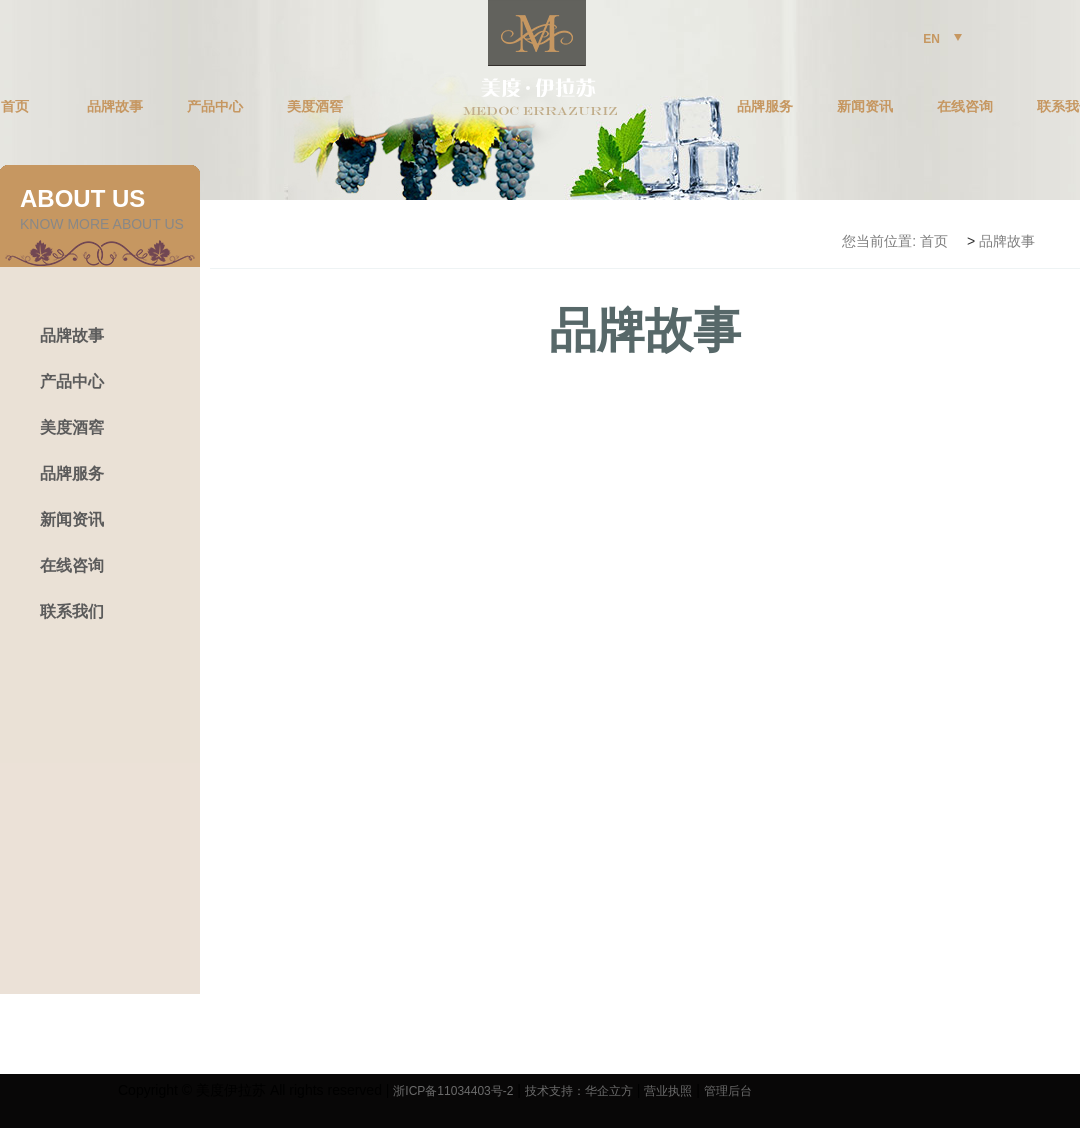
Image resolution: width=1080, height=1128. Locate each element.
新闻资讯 (865, 107)
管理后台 (728, 1091)
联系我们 (72, 611)
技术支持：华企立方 (579, 1091)
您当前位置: (879, 241)
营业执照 (668, 1091)
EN (942, 39)
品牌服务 (765, 107)
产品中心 (215, 107)
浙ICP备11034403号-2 (453, 1091)
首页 (934, 241)
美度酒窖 (315, 107)
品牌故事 (115, 107)
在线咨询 (965, 107)
